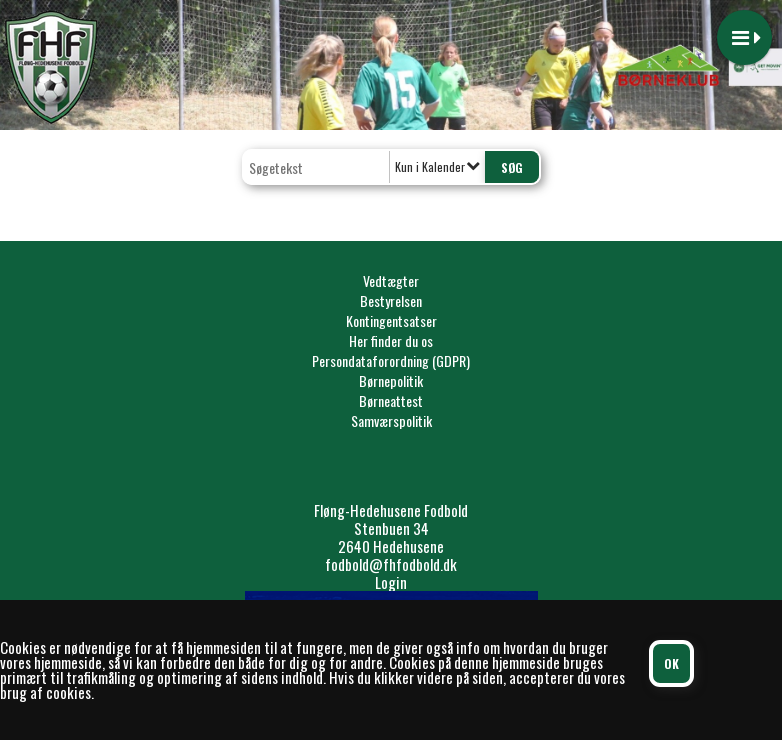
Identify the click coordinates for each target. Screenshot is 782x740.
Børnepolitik (391, 380)
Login (391, 582)
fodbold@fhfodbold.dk (391, 564)
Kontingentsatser (391, 320)
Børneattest (391, 400)
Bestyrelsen (391, 300)
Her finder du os (391, 340)
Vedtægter (391, 280)
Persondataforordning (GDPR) (391, 360)
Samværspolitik (391, 420)
